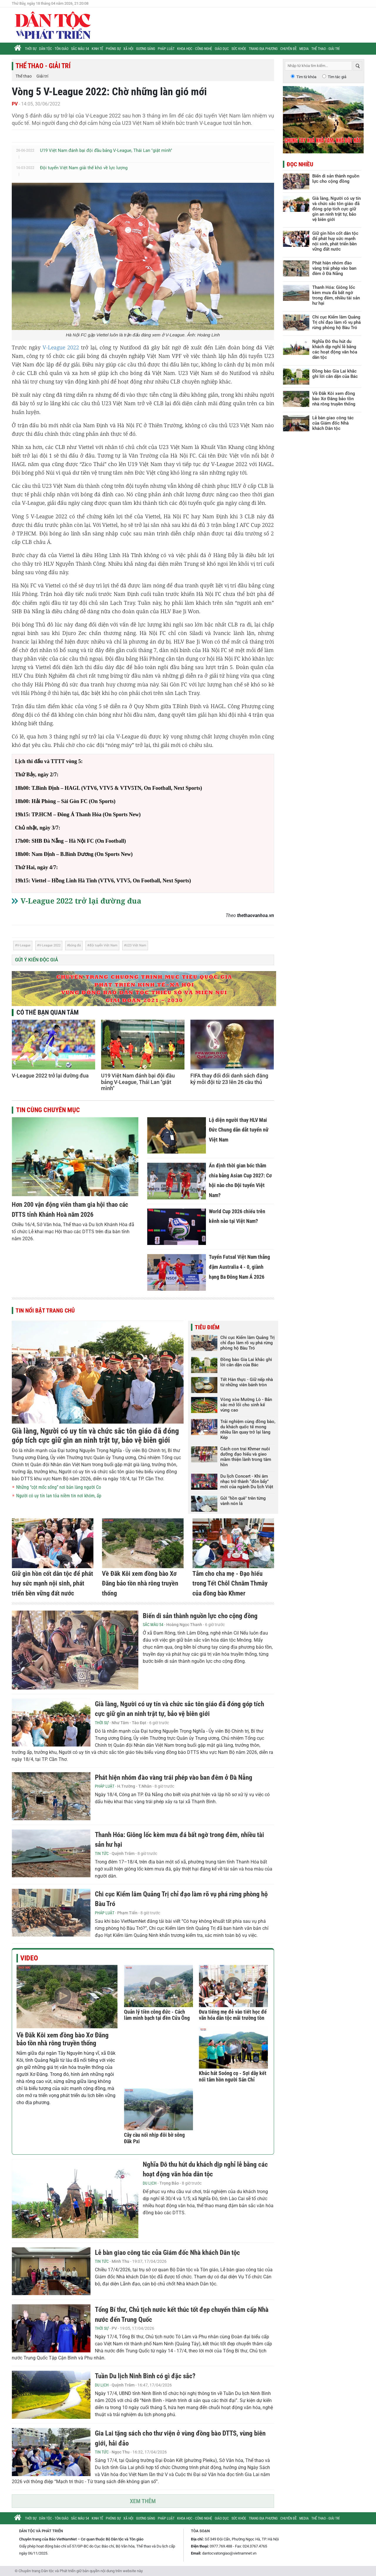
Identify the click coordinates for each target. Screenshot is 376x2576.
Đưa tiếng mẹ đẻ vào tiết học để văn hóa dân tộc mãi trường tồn (233, 2015)
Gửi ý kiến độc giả (36, 960)
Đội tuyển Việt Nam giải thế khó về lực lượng (83, 167)
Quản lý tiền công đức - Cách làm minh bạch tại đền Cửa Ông (157, 2015)
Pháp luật (166, 49)
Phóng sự (113, 49)
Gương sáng (145, 49)
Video (29, 1958)
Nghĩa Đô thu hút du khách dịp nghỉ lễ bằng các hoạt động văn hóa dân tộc (334, 349)
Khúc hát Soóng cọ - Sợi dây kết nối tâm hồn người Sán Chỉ (232, 2076)
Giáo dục (222, 49)
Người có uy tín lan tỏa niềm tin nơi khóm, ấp (58, 1496)
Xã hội (128, 49)
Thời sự (30, 49)
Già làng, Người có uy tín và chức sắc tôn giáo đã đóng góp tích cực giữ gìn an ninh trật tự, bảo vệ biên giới (95, 1435)
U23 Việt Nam (136, 945)
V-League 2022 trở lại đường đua (81, 901)
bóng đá (75, 945)
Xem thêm (143, 2501)
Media (304, 49)
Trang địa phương (263, 49)
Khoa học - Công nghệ (194, 49)
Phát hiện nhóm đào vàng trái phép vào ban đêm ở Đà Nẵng (173, 1777)
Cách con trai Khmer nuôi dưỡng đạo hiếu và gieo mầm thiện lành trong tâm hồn (245, 1456)
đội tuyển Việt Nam (103, 945)
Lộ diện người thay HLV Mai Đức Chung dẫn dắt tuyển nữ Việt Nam (238, 1130)
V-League (24, 945)
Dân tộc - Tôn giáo (53, 49)
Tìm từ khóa (306, 77)
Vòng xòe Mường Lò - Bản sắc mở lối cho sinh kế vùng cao (246, 1405)
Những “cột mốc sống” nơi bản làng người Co (58, 1487)
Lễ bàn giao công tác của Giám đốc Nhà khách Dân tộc (167, 2253)
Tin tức (102, 1853)
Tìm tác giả (337, 77)
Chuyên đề (288, 49)
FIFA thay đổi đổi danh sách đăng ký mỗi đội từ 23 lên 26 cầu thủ (229, 1078)
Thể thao (24, 76)
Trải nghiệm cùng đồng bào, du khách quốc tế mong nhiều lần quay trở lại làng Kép (247, 1429)
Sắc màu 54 (80, 49)
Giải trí (42, 76)
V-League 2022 (61, 347)
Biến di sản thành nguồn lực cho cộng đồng (200, 1616)
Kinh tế (97, 49)
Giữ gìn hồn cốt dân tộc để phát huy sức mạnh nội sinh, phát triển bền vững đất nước (52, 1583)
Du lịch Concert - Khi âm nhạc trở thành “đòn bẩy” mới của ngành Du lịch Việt (246, 1481)
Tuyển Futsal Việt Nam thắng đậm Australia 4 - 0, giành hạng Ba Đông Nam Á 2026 (239, 1267)
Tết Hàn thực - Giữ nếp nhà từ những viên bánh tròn (246, 1382)
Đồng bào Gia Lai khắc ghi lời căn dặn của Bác (246, 1362)
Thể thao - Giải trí (325, 49)
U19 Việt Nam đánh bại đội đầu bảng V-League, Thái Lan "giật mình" (106, 150)
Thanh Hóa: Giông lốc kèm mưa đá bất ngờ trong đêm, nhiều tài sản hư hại (336, 295)
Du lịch (150, 2183)
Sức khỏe (238, 49)
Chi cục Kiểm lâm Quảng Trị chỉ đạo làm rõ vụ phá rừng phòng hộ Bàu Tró (247, 1343)
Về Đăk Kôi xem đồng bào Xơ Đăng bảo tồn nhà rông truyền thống (140, 1583)
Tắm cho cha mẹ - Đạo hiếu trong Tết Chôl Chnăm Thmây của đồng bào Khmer (230, 1583)
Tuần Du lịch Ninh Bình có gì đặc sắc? (145, 2376)
